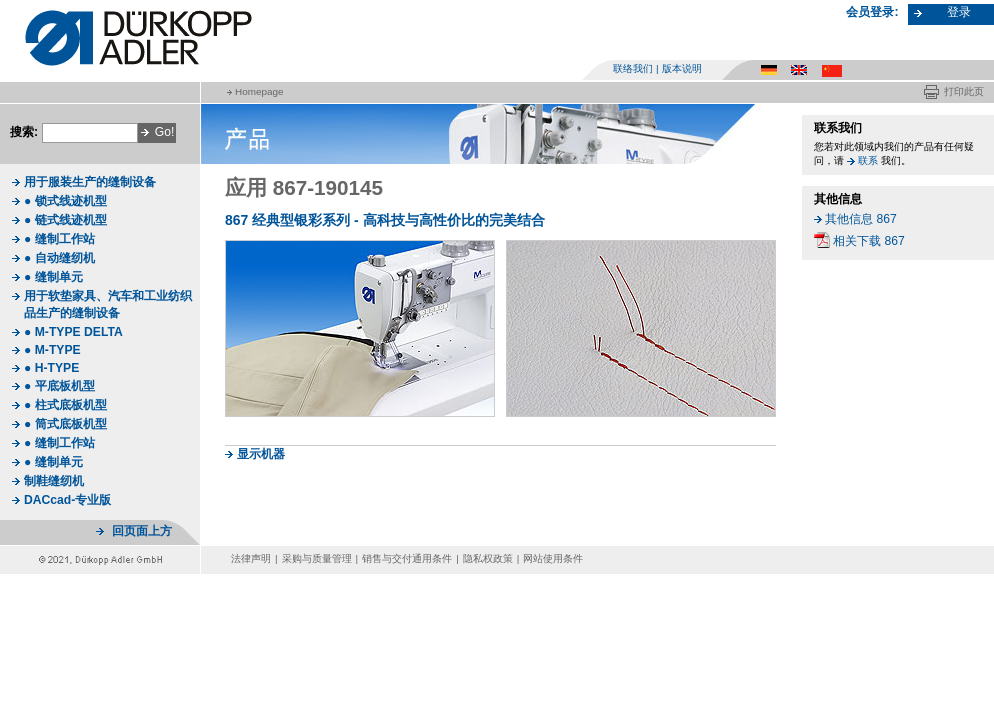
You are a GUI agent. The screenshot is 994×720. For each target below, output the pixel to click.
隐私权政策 (488, 558)
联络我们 (633, 68)
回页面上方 (142, 531)
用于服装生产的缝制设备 (90, 182)
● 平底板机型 (59, 386)
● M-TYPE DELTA (73, 332)
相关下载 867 (869, 241)
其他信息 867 (861, 219)
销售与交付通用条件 (407, 558)
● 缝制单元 (53, 277)
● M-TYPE (52, 350)
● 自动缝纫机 (59, 258)
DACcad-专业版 (67, 500)
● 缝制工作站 (59, 239)
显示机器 (261, 454)
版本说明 (682, 68)
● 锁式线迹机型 (65, 201)
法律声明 (251, 558)
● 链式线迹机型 (65, 220)
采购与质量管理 (317, 558)
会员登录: (872, 12)
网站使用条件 (553, 558)
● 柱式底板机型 (65, 405)
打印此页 (964, 91)
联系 (868, 160)
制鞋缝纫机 (54, 481)
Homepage (259, 91)
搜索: (24, 132)
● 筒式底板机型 (65, 424)
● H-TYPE (51, 368)
